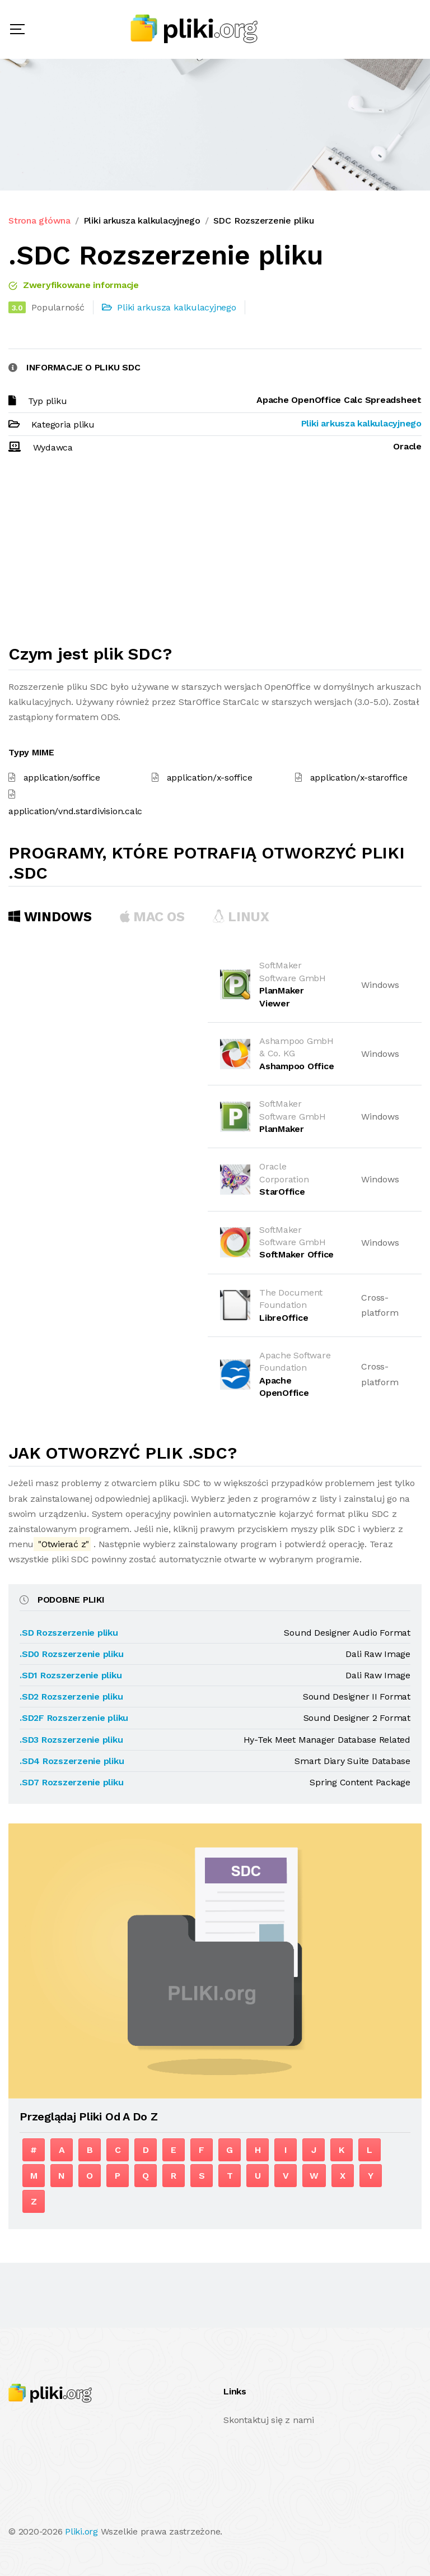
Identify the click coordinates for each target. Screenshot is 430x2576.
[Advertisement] (215, 554)
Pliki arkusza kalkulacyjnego (141, 220)
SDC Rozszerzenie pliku (263, 220)
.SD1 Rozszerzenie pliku (70, 1675)
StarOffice (282, 1191)
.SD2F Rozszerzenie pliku (74, 1717)
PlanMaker (281, 1129)
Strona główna (39, 220)
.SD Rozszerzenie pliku (69, 1632)
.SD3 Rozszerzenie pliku (71, 1739)
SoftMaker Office (296, 1254)
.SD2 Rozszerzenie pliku (71, 1696)
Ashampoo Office (296, 1066)
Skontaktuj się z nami (268, 2420)
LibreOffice (283, 1317)
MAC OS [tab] (152, 917)
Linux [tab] (241, 917)
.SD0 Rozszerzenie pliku (71, 1654)
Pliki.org (81, 2531)
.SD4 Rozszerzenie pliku (72, 1761)
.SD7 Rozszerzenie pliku (71, 1782)
